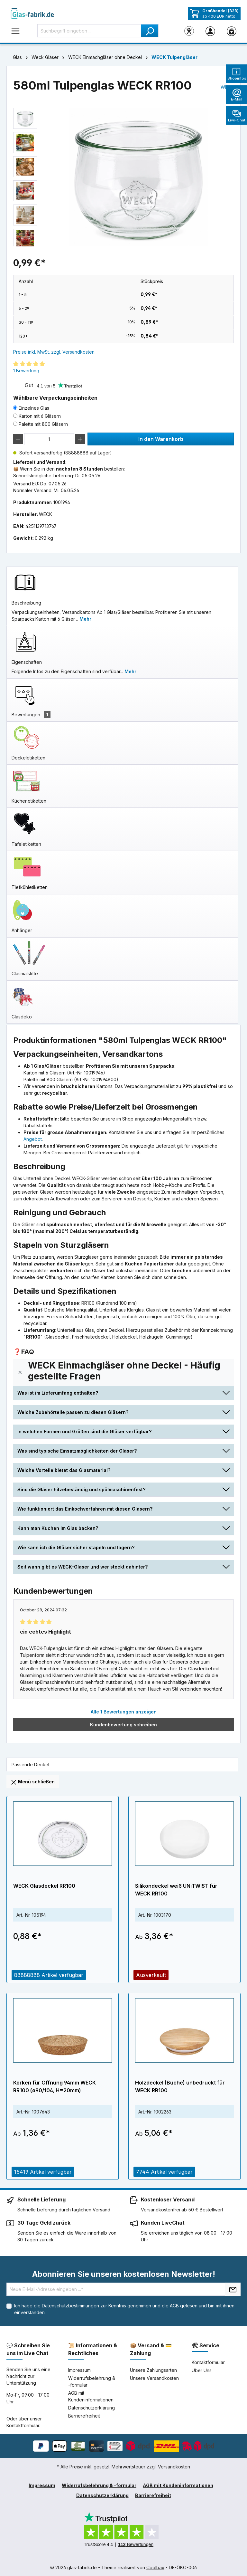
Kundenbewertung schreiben (123, 1724)
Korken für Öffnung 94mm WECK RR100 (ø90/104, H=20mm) (54, 2086)
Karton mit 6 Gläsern (40, 416)
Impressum (79, 2370)
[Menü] (15, 30)
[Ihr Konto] (210, 30)
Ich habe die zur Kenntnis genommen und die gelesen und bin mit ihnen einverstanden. (124, 2309)
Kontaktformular (22, 2425)
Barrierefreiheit (84, 2416)
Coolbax (155, 2567)
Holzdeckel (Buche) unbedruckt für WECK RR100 (180, 2086)
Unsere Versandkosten (154, 2378)
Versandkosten (174, 2466)
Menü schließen (33, 1782)
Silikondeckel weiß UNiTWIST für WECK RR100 (176, 1890)
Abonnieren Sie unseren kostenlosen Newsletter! (123, 2274)
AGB (174, 2305)
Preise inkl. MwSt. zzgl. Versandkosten (54, 352)
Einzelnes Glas (34, 408)
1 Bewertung (26, 370)
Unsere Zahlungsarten (153, 2370)
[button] (123, 1372)
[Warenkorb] (232, 30)
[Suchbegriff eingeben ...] (89, 30)
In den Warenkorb (160, 439)
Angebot (32, 1139)
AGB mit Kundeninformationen (178, 2485)
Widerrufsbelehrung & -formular (99, 2485)
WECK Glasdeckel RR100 (44, 1886)
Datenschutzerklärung (91, 2407)
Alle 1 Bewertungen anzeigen (124, 1711)
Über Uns (202, 2370)
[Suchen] (150, 30)
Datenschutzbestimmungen (70, 2305)
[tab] (122, 596)
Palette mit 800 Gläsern (43, 424)
